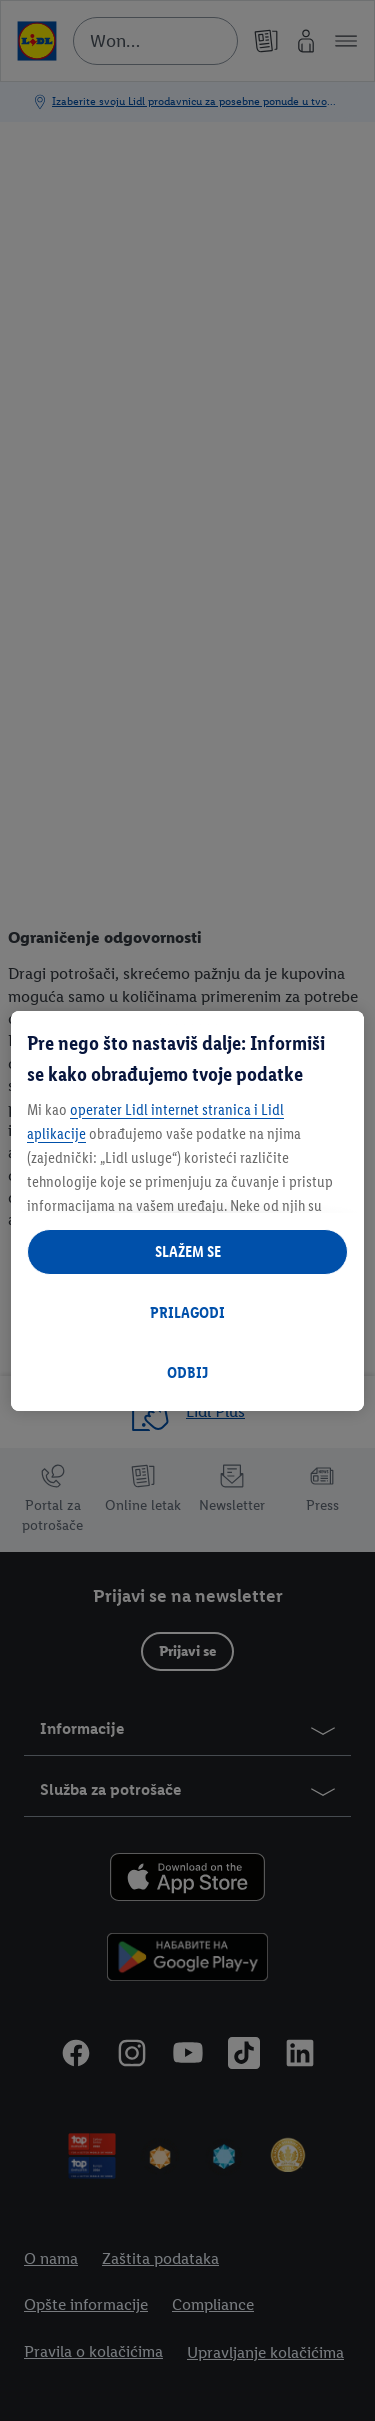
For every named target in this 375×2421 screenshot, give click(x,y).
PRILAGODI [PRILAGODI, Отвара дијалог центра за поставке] (187, 1312)
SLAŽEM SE (188, 1251)
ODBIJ (187, 1372)
